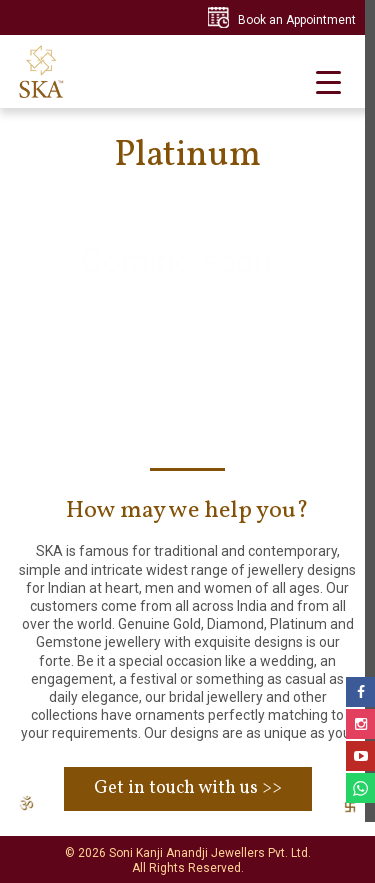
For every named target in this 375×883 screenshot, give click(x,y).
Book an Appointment (297, 20)
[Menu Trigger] (328, 81)
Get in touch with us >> (188, 788)
